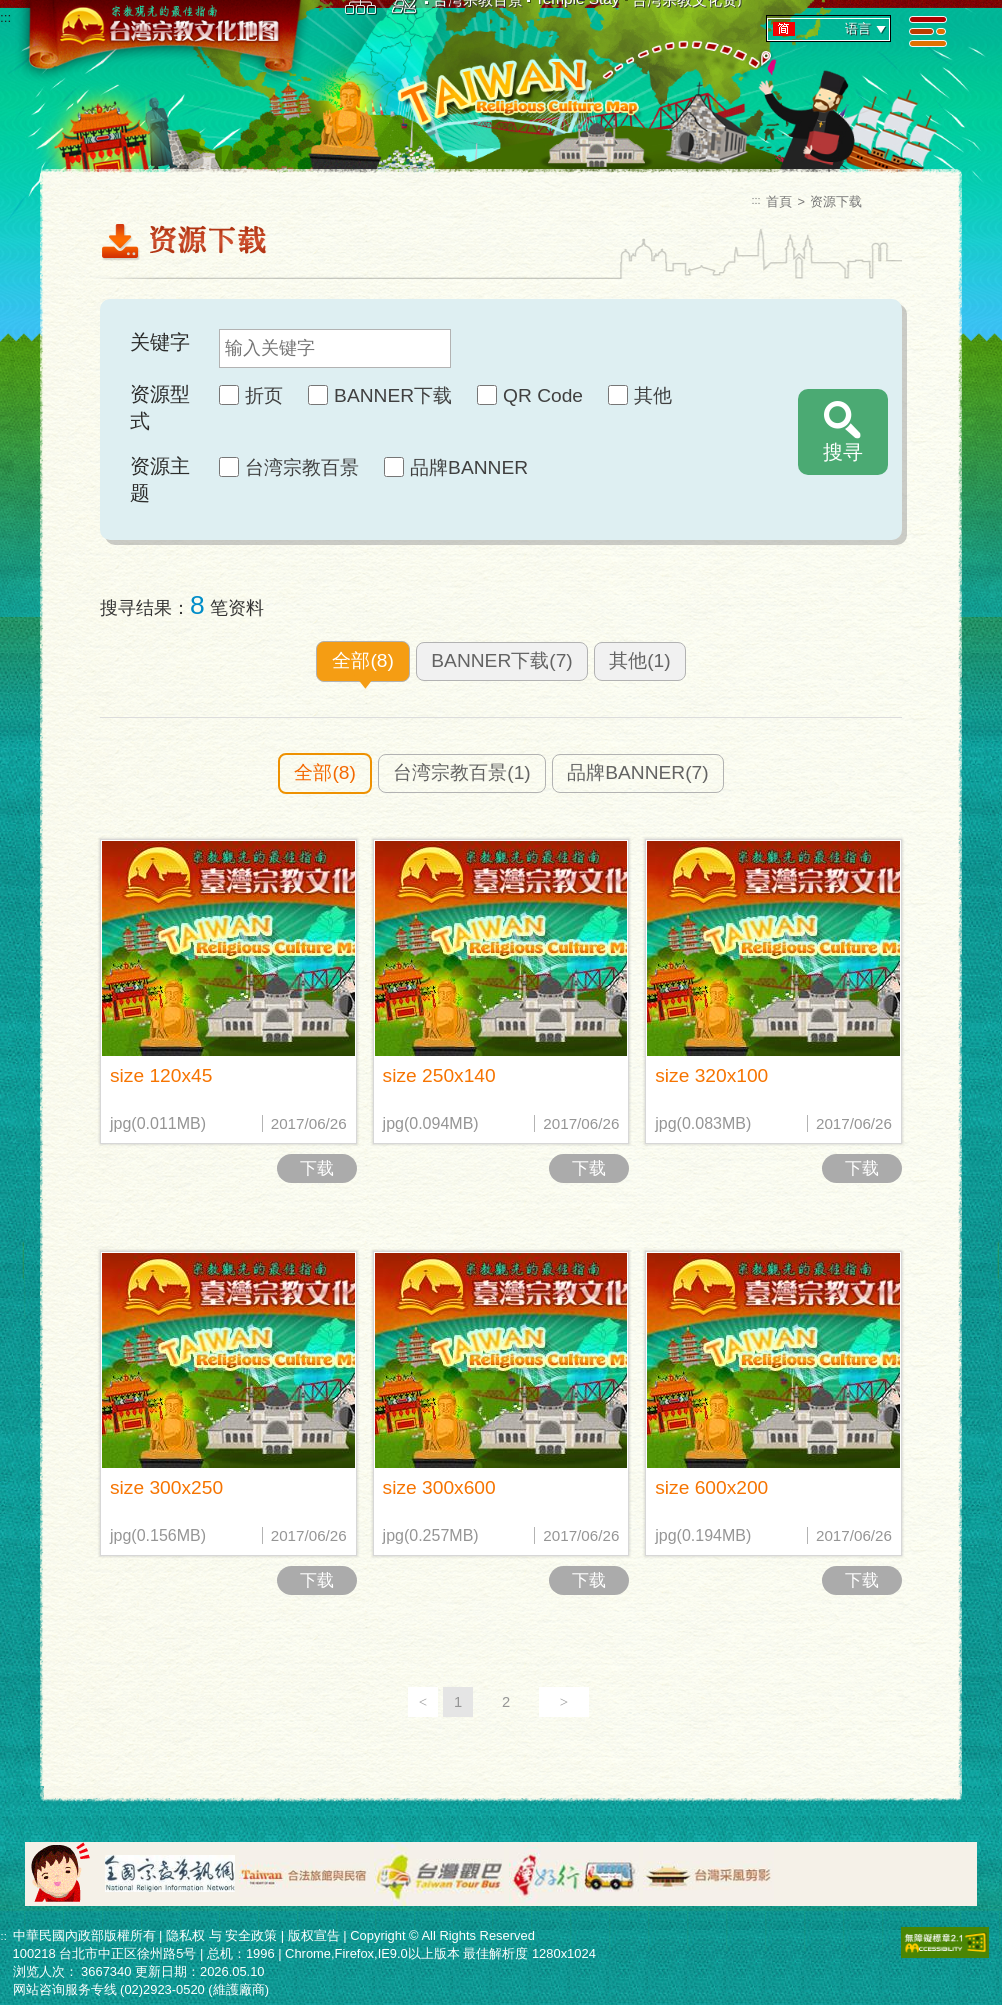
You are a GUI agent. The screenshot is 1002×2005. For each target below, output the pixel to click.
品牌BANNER (469, 467)
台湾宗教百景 (302, 467)
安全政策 (251, 1935)
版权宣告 (314, 1935)
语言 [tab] (830, 29)
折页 (264, 395)
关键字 (160, 342)
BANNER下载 (393, 395)
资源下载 (836, 201)
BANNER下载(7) (501, 660)
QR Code (543, 395)
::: (5, 17)
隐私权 (185, 1935)
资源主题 (160, 479)
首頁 (779, 201)
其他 (653, 395)
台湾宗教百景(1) (461, 772)
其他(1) (639, 660)
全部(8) (362, 660)
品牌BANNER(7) (637, 772)
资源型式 (160, 407)
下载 (317, 1168)
